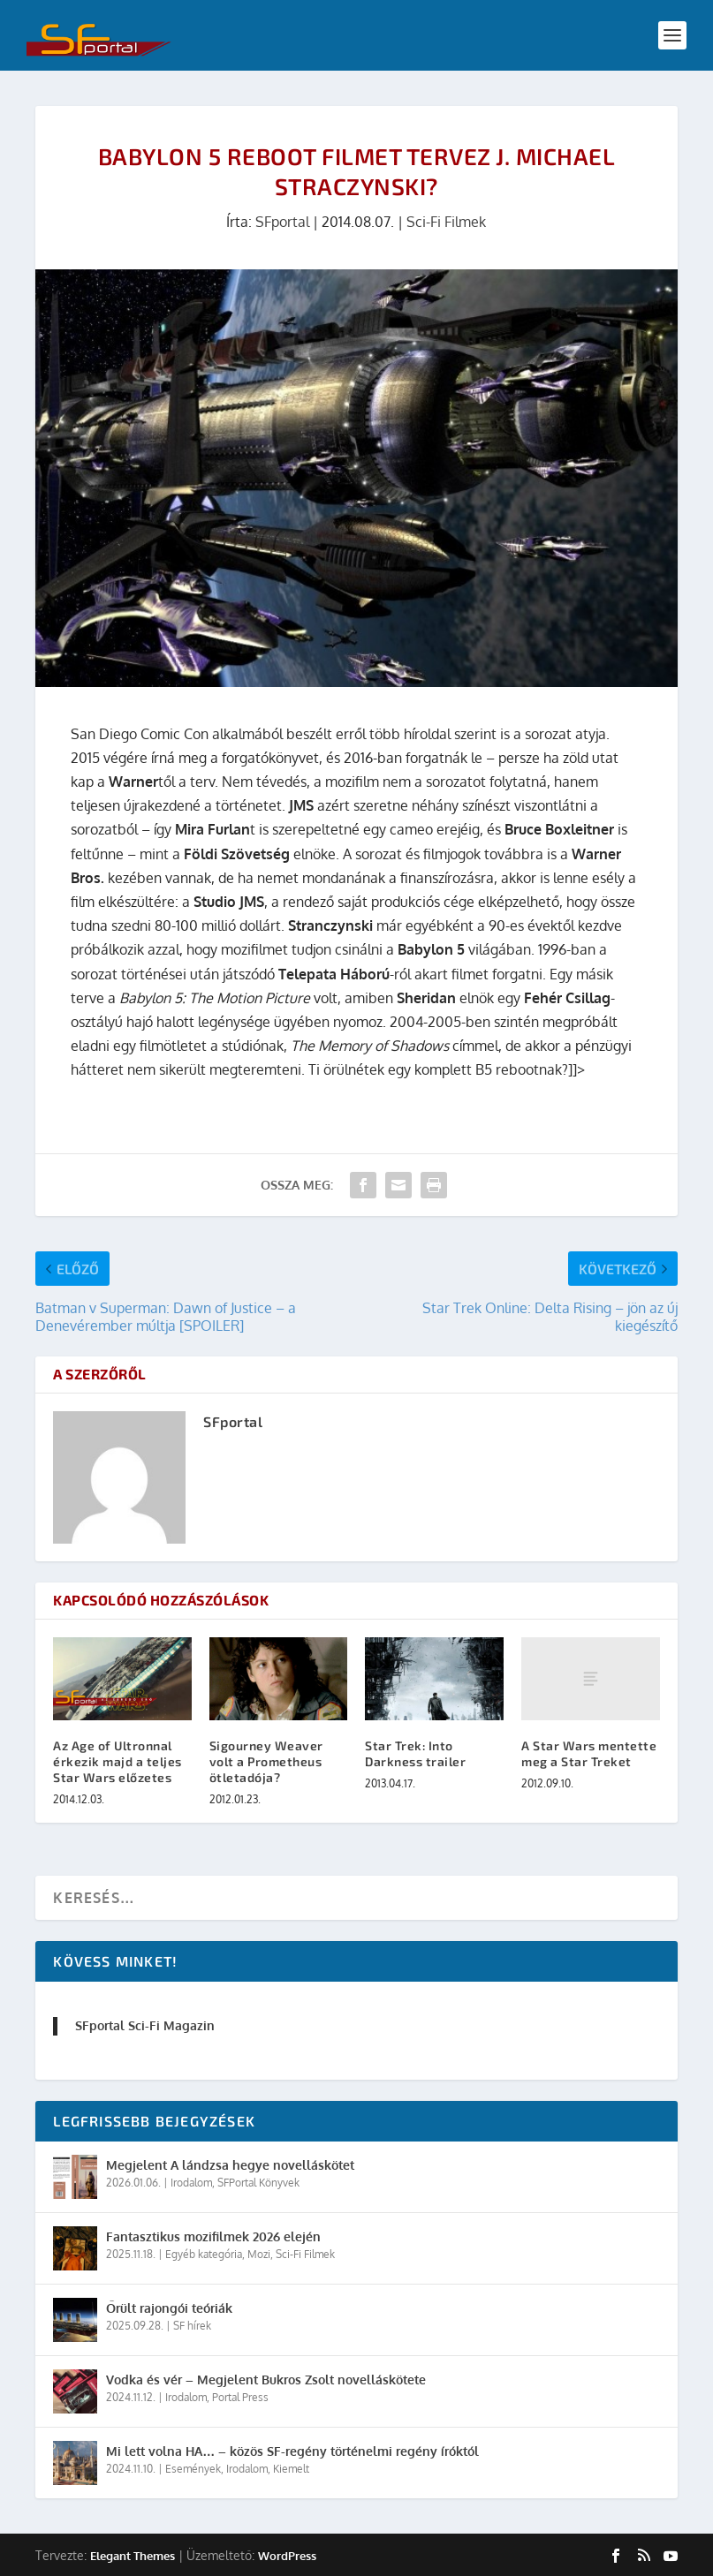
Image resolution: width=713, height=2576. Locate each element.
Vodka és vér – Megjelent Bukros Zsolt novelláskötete (266, 2379)
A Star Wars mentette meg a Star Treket (588, 1753)
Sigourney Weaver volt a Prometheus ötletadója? (266, 1761)
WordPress (287, 2556)
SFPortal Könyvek (258, 2182)
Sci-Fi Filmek (446, 221)
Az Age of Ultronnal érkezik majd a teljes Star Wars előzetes (117, 1761)
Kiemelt (291, 2468)
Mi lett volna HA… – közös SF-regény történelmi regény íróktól (292, 2451)
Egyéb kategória (203, 2254)
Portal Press (240, 2397)
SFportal (282, 221)
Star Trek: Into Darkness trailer (415, 1753)
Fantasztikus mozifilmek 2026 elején (213, 2236)
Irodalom (191, 2182)
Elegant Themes (132, 2556)
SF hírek (192, 2325)
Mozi (258, 2254)
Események (193, 2468)
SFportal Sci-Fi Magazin (145, 2025)
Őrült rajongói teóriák (169, 2307)
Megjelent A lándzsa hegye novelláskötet (230, 2164)
